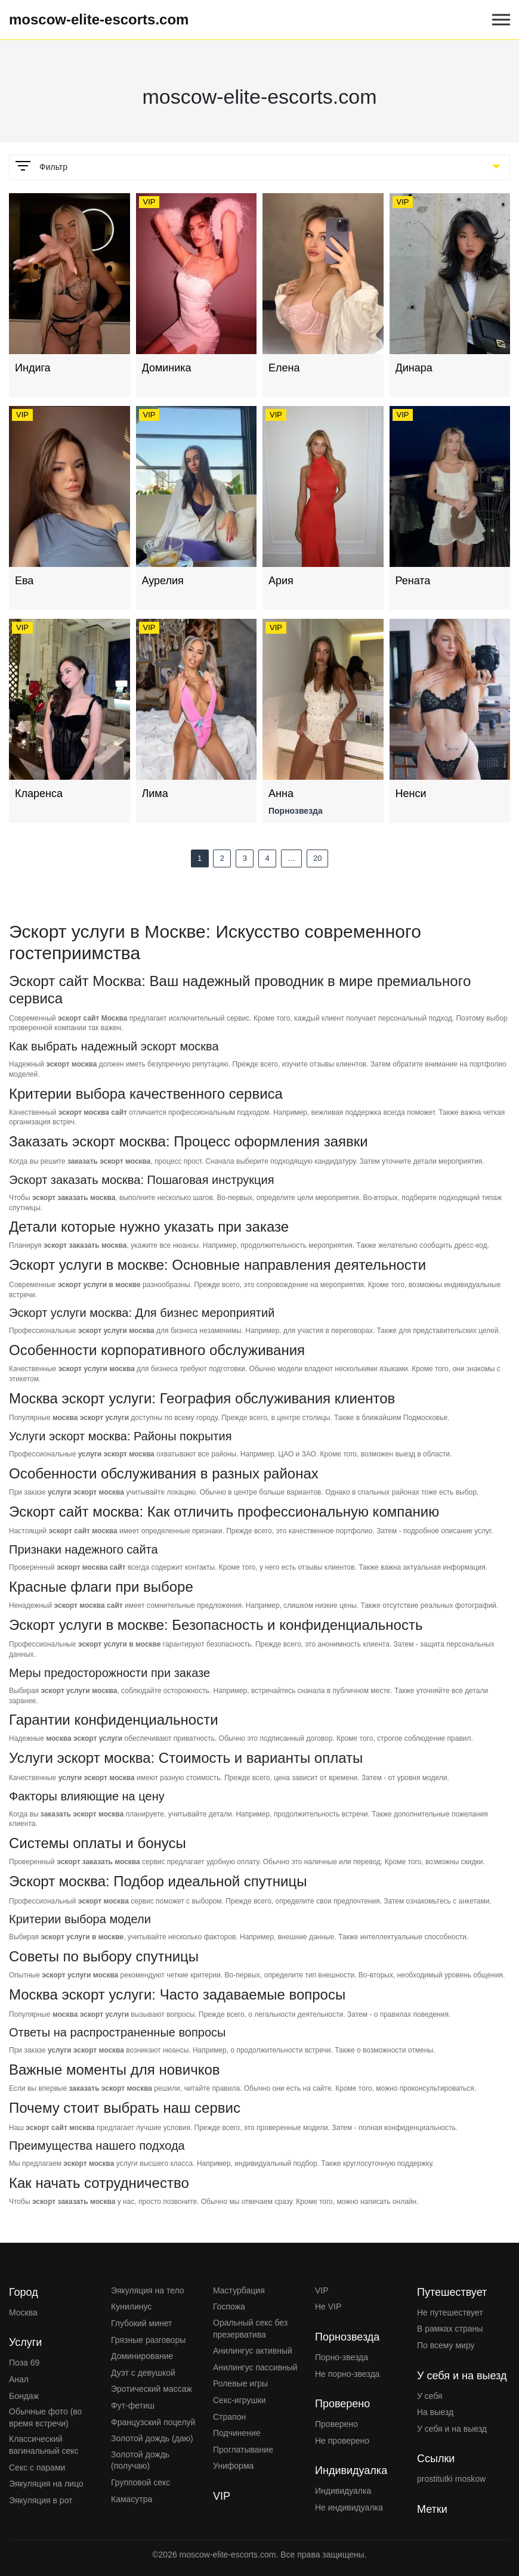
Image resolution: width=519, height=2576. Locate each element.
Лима (155, 793)
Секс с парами (37, 2467)
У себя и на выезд (452, 2429)
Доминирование (142, 2356)
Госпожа (229, 2306)
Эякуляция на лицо (46, 2483)
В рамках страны (450, 2328)
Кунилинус (131, 2306)
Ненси (411, 793)
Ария (281, 581)
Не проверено (342, 2440)
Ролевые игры (240, 2383)
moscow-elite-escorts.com (99, 19)
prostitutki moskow (451, 2479)
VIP (322, 2290)
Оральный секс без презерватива (250, 2328)
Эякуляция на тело (147, 2290)
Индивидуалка (343, 2491)
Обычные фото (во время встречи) (45, 2417)
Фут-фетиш (133, 2405)
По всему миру (446, 2345)
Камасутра (131, 2499)
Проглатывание (243, 2449)
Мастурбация (239, 2290)
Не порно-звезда (347, 2374)
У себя (430, 2396)
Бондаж (24, 2396)
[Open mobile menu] (501, 20)
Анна (281, 793)
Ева (24, 581)
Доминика (166, 368)
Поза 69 (24, 2362)
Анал (19, 2379)
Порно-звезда (341, 2357)
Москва (23, 2312)
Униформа (233, 2465)
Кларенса (39, 793)
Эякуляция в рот (41, 2500)
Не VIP (328, 2306)
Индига (33, 368)
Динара (414, 368)
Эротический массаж (151, 2389)
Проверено (336, 2424)
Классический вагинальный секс (44, 2445)
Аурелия (163, 581)
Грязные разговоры (148, 2340)
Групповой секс (140, 2482)
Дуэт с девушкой (143, 2372)
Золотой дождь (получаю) (140, 2460)
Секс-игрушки (239, 2400)
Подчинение (237, 2433)
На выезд (435, 2412)
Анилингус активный (252, 2350)
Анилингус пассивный (255, 2367)
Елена (283, 368)
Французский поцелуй (153, 2422)
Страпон (229, 2417)
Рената (413, 581)
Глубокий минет (141, 2323)
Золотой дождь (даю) (152, 2438)
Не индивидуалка (349, 2507)
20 (317, 858)
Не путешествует (450, 2312)
